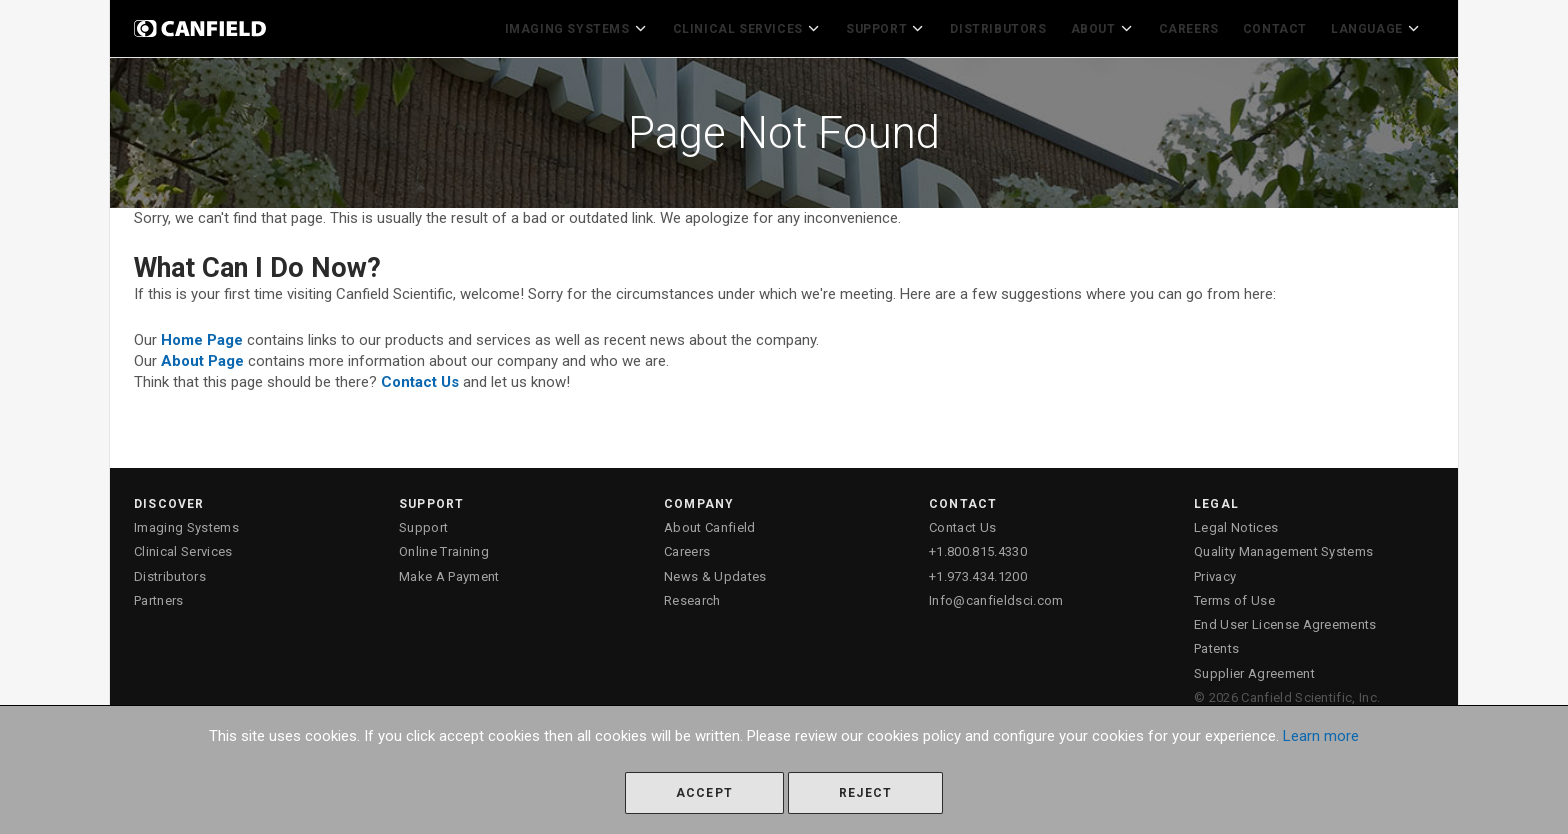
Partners (159, 595)
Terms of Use (1234, 595)
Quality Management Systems (1283, 546)
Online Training (444, 546)
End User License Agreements (1285, 619)
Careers (1194, 26)
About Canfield (710, 522)
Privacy (1215, 570)
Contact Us (962, 522)
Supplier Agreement (1254, 668)
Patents (1216, 643)
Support (898, 26)
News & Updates (715, 570)
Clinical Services (765, 26)
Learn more (1321, 736)
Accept (704, 793)
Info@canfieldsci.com (996, 595)
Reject (865, 793)
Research (692, 595)
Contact (1280, 26)
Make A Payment (449, 570)
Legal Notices (1236, 522)
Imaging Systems (599, 26)
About (1110, 26)
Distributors (1009, 26)
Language (1379, 26)
